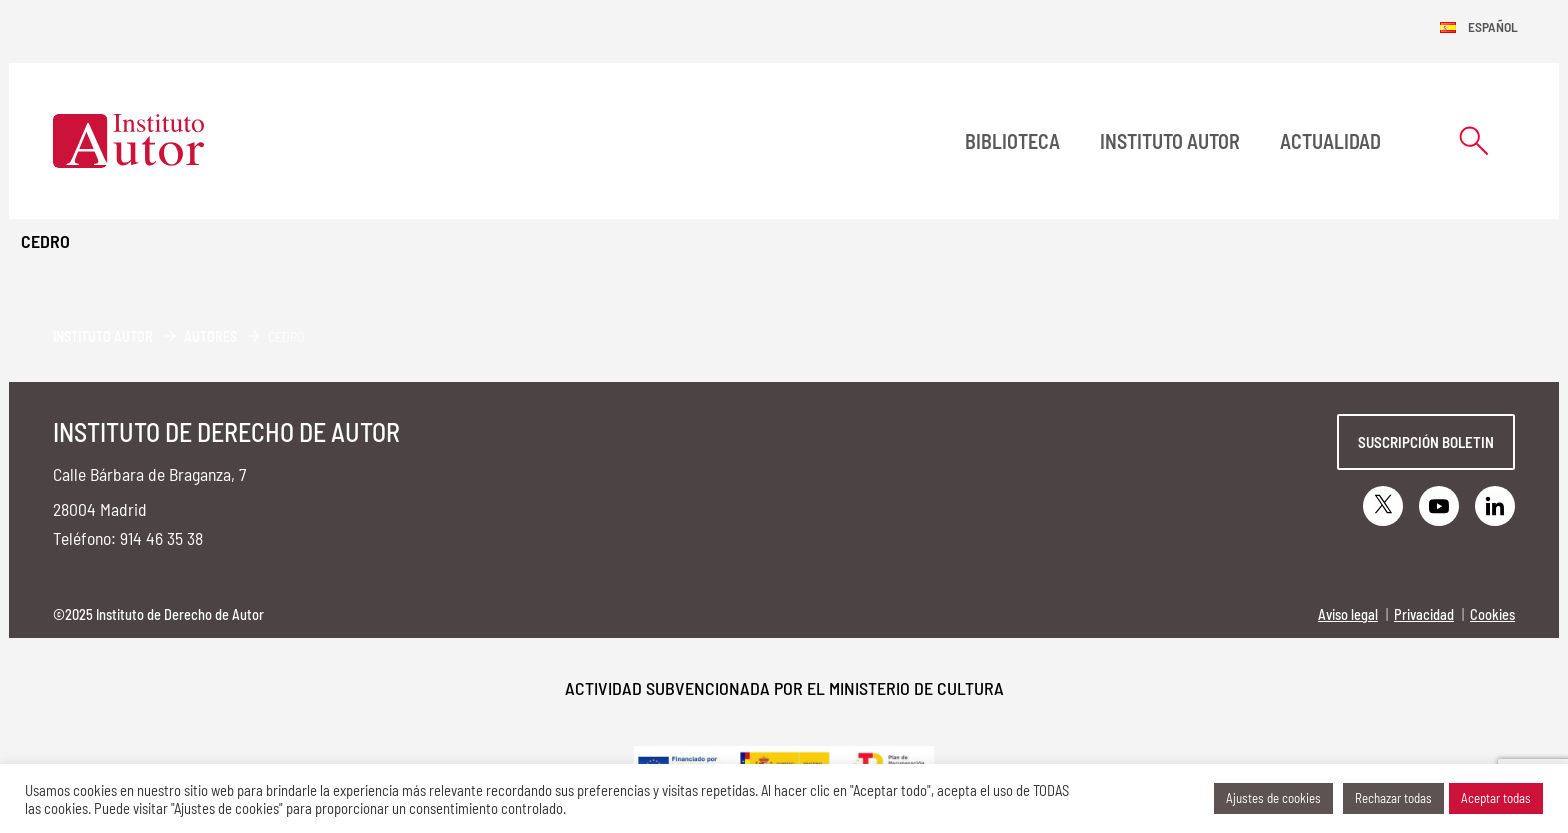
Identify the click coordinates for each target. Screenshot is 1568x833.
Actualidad (1330, 141)
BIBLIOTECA (1012, 141)
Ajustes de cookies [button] (1273, 798)
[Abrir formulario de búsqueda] (1474, 140)
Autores (210, 336)
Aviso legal (1348, 614)
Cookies (1492, 614)
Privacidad (1424, 614)
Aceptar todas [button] (1496, 798)
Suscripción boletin (1426, 442)
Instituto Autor (1170, 141)
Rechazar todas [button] (1393, 798)
